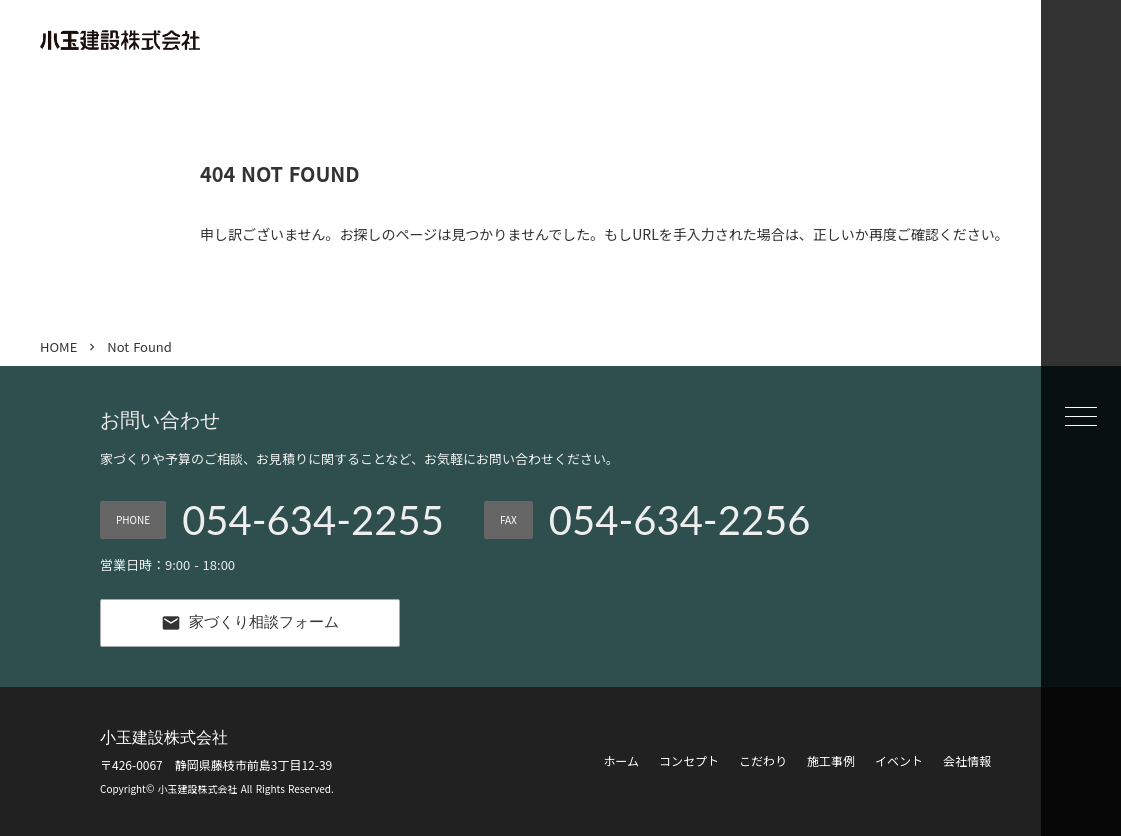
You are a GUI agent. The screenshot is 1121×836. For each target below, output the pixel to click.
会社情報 (967, 761)
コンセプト (689, 761)
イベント (899, 761)
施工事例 (831, 761)
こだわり (763, 761)
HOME (58, 347)
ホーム (621, 761)
